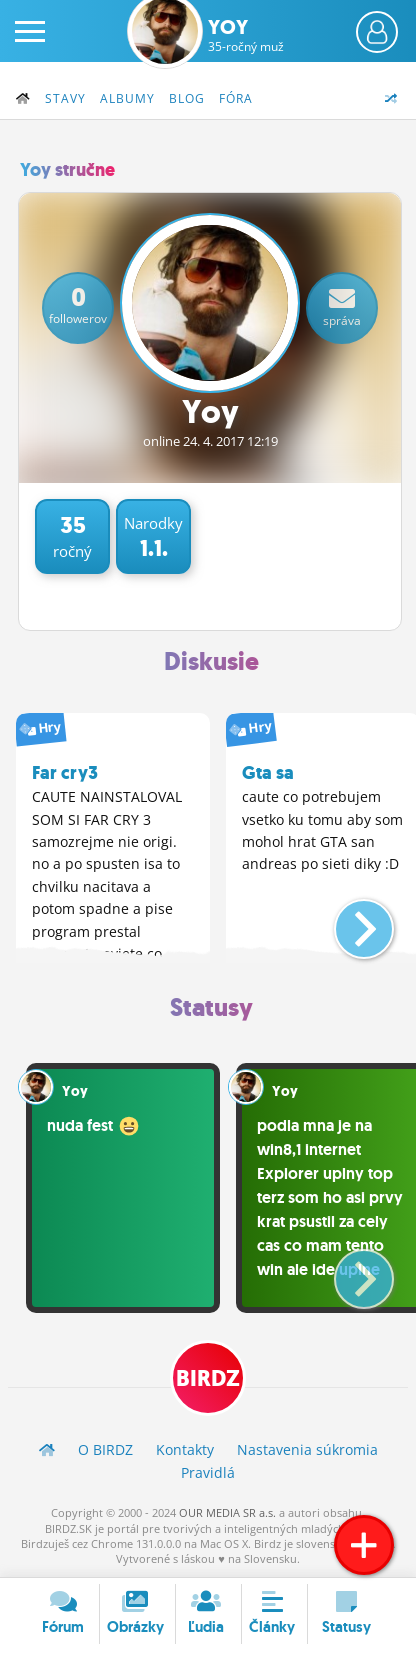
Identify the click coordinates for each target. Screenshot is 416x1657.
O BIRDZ (105, 1449)
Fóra (236, 98)
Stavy (65, 98)
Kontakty (185, 1449)
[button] (347, 921)
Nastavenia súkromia (307, 1449)
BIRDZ (208, 1378)
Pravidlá (208, 1472)
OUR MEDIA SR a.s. (227, 1512)
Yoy (246, 35)
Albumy (127, 98)
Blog (187, 98)
